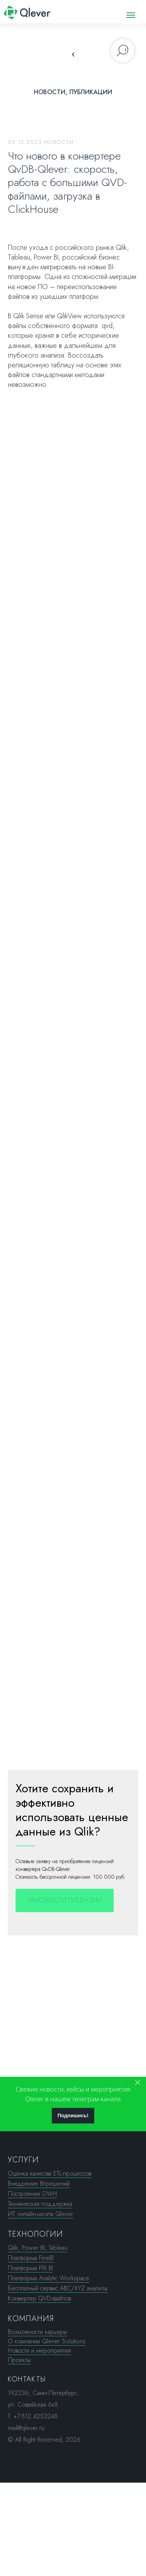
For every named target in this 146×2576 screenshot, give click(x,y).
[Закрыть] (137, 2082)
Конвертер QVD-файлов (39, 2298)
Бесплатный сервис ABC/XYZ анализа (57, 2288)
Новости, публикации (73, 92)
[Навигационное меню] (131, 15)
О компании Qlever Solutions (47, 2341)
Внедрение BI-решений (39, 2183)
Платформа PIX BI (30, 2268)
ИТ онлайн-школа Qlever (40, 2213)
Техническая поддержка (40, 2203)
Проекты (19, 2359)
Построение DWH (32, 2193)
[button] (65, 1900)
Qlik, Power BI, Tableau (37, 2247)
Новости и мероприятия (39, 2350)
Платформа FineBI (31, 2257)
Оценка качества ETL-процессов (49, 2173)
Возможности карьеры (37, 2331)
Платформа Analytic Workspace (48, 2278)
